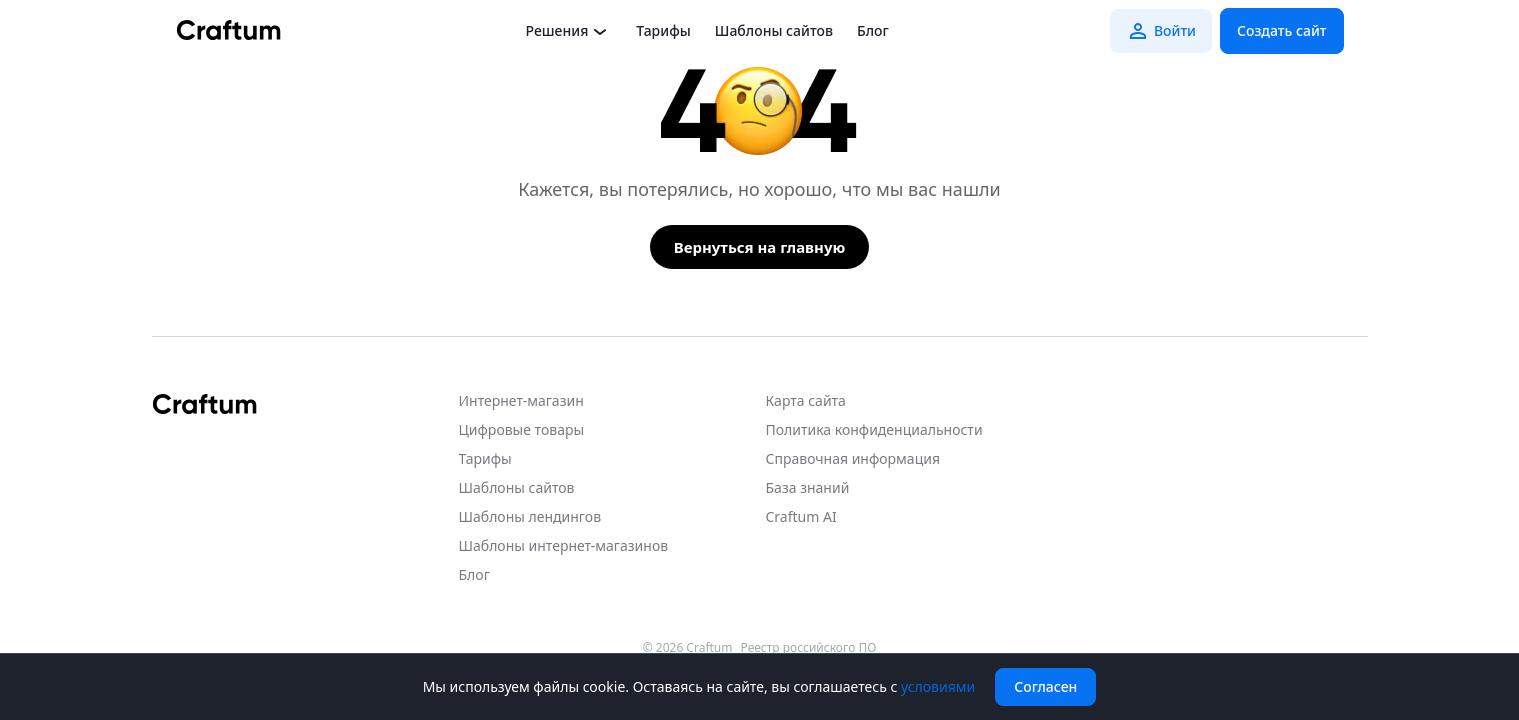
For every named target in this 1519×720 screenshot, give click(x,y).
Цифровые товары (522, 429)
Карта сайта (806, 400)
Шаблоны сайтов (774, 30)
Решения (569, 31)
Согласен (1045, 686)
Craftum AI (801, 516)
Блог (873, 30)
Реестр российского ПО (809, 648)
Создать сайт (1282, 30)
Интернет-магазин (521, 400)
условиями (938, 686)
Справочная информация (853, 458)
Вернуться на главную (760, 247)
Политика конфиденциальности (874, 429)
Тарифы (663, 30)
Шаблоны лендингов (530, 516)
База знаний (808, 487)
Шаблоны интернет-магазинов (564, 545)
